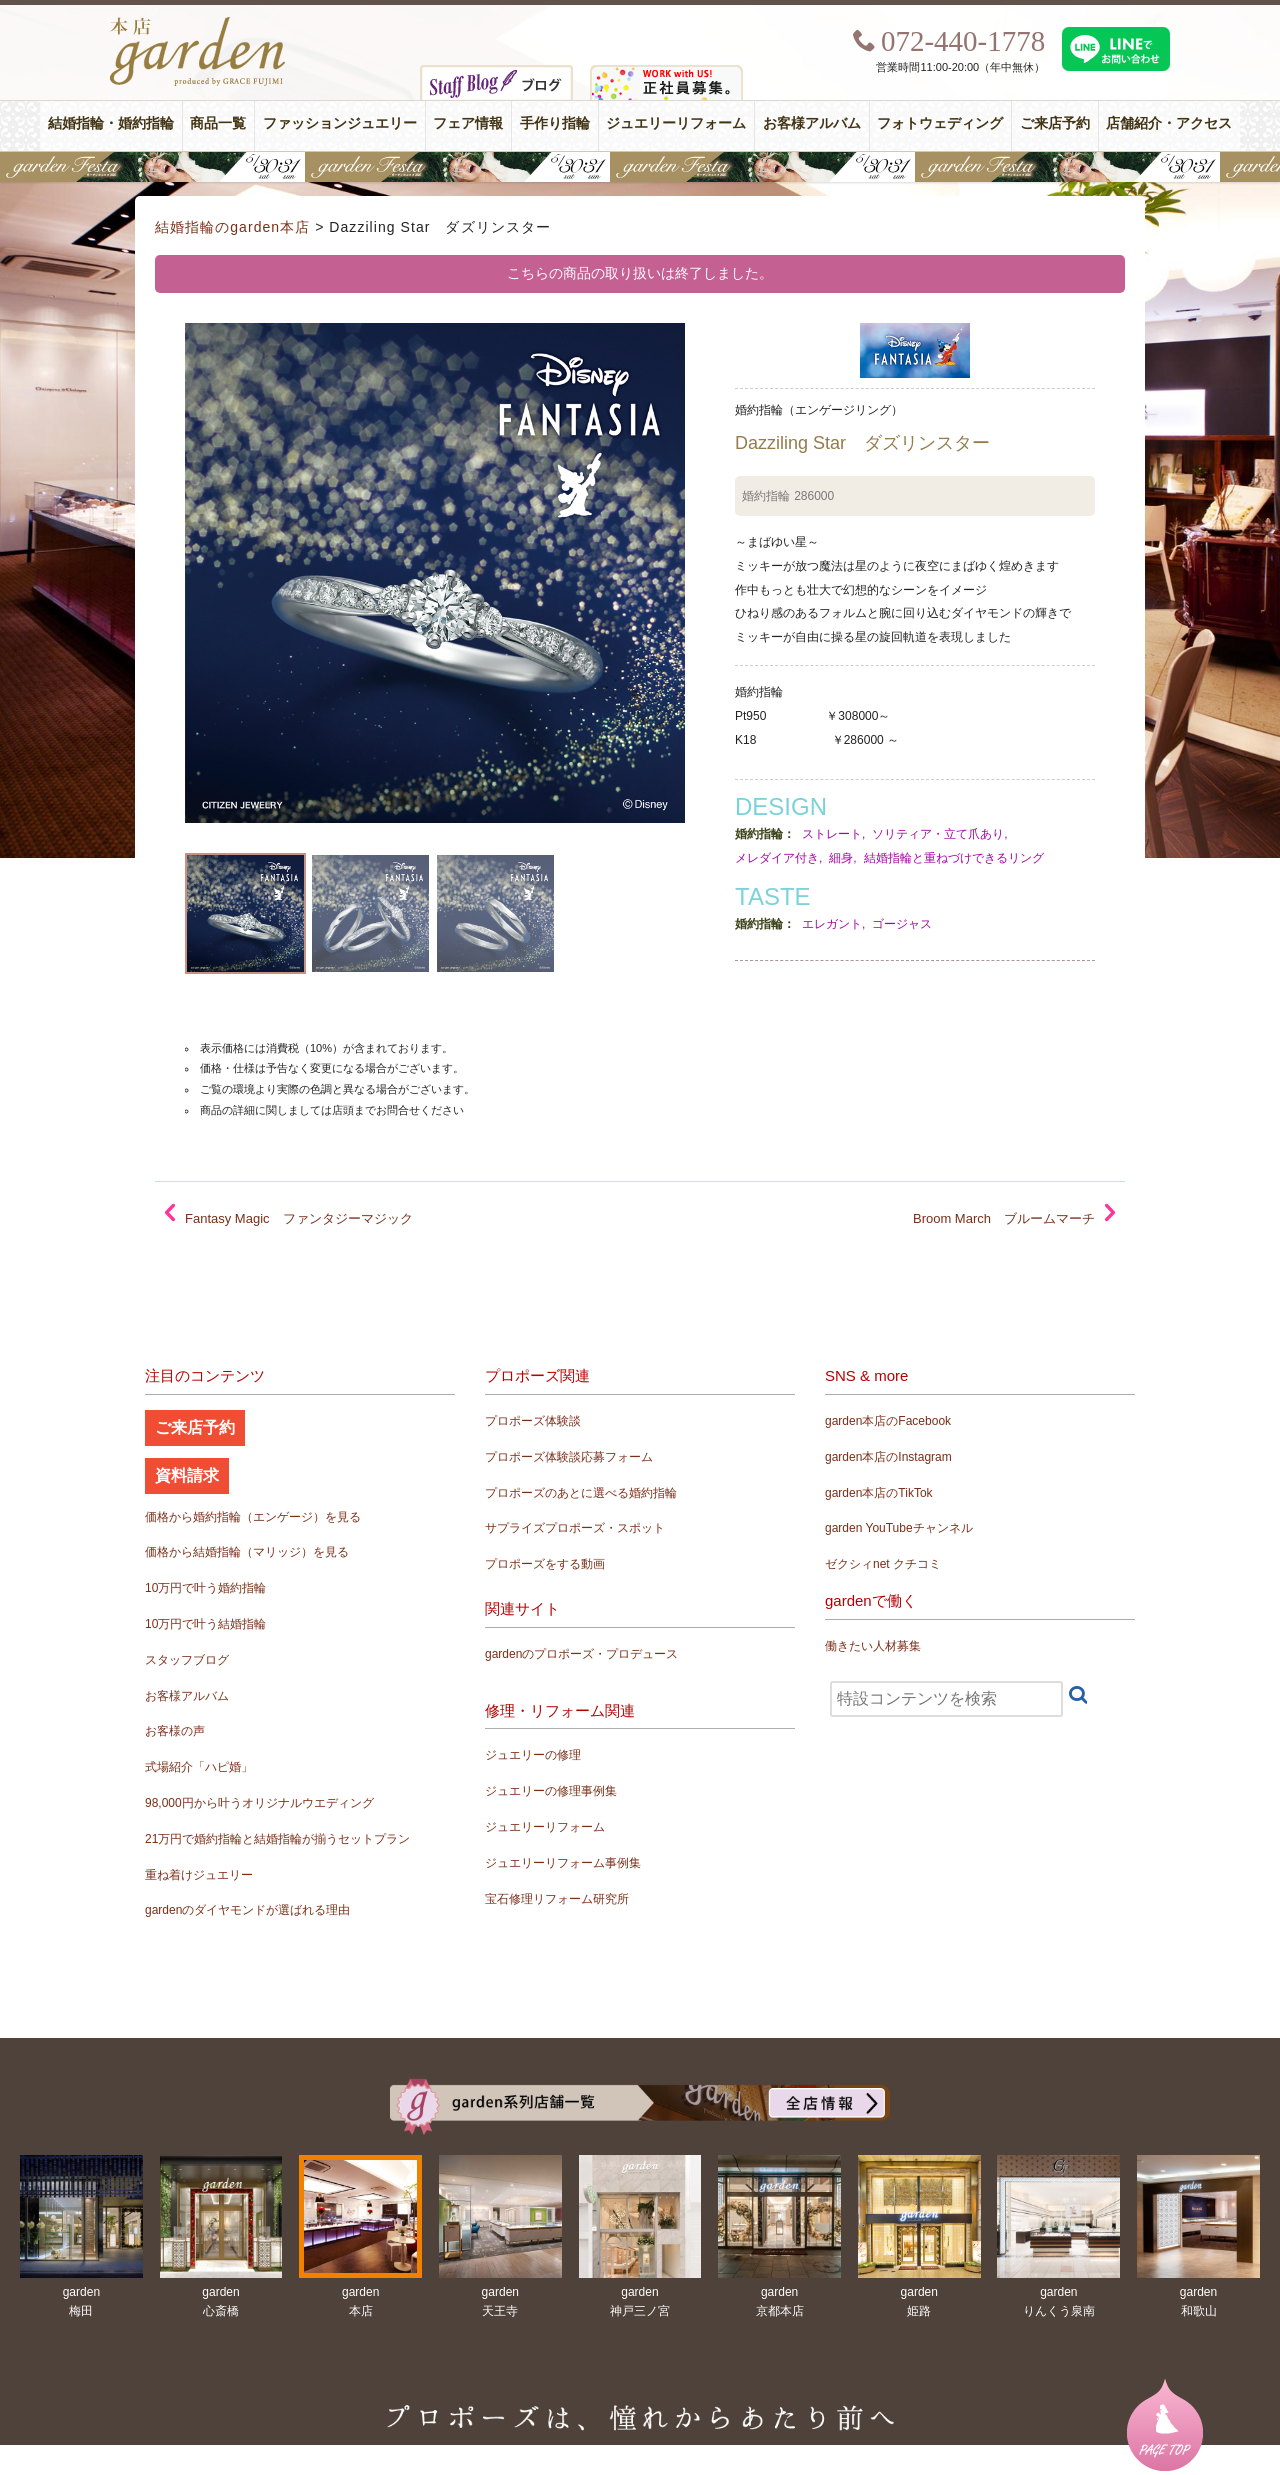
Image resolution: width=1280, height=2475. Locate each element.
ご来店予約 (1055, 123)
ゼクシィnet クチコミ (883, 1564)
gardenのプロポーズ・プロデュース (581, 1654)
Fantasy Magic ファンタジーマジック (299, 1218)
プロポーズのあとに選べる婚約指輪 (581, 1493)
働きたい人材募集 (873, 1646)
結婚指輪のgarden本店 (232, 227)
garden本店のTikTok (879, 1493)
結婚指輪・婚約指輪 (111, 123)
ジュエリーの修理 (533, 1755)
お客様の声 (175, 1731)
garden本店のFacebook (888, 1421)
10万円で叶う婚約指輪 (205, 1588)
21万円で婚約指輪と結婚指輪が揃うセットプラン (277, 1839)
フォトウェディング (940, 123)
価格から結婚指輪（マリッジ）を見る (247, 1552)
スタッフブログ (187, 1660)
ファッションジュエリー (340, 123)
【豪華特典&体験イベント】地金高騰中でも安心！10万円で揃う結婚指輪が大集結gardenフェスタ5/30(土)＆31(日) (640, 167)
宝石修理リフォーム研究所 (557, 1899)
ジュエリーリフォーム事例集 (563, 1863)
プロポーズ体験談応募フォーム (569, 1457)
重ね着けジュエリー (199, 1875)
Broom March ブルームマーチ (1004, 1218)
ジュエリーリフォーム (676, 123)
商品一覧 (218, 123)
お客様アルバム (812, 123)
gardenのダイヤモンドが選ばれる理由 (247, 1910)
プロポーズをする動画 (545, 1564)
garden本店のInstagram (888, 1457)
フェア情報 (468, 123)
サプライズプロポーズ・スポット (575, 1528)
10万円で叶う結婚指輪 (205, 1624)
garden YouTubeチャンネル (899, 1528)
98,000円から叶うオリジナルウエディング (259, 1803)
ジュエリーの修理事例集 (551, 1791)
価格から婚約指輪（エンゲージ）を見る (253, 1517)
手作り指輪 (555, 123)
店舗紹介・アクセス (1169, 123)
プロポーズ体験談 (533, 1421)
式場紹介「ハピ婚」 (199, 1767)
